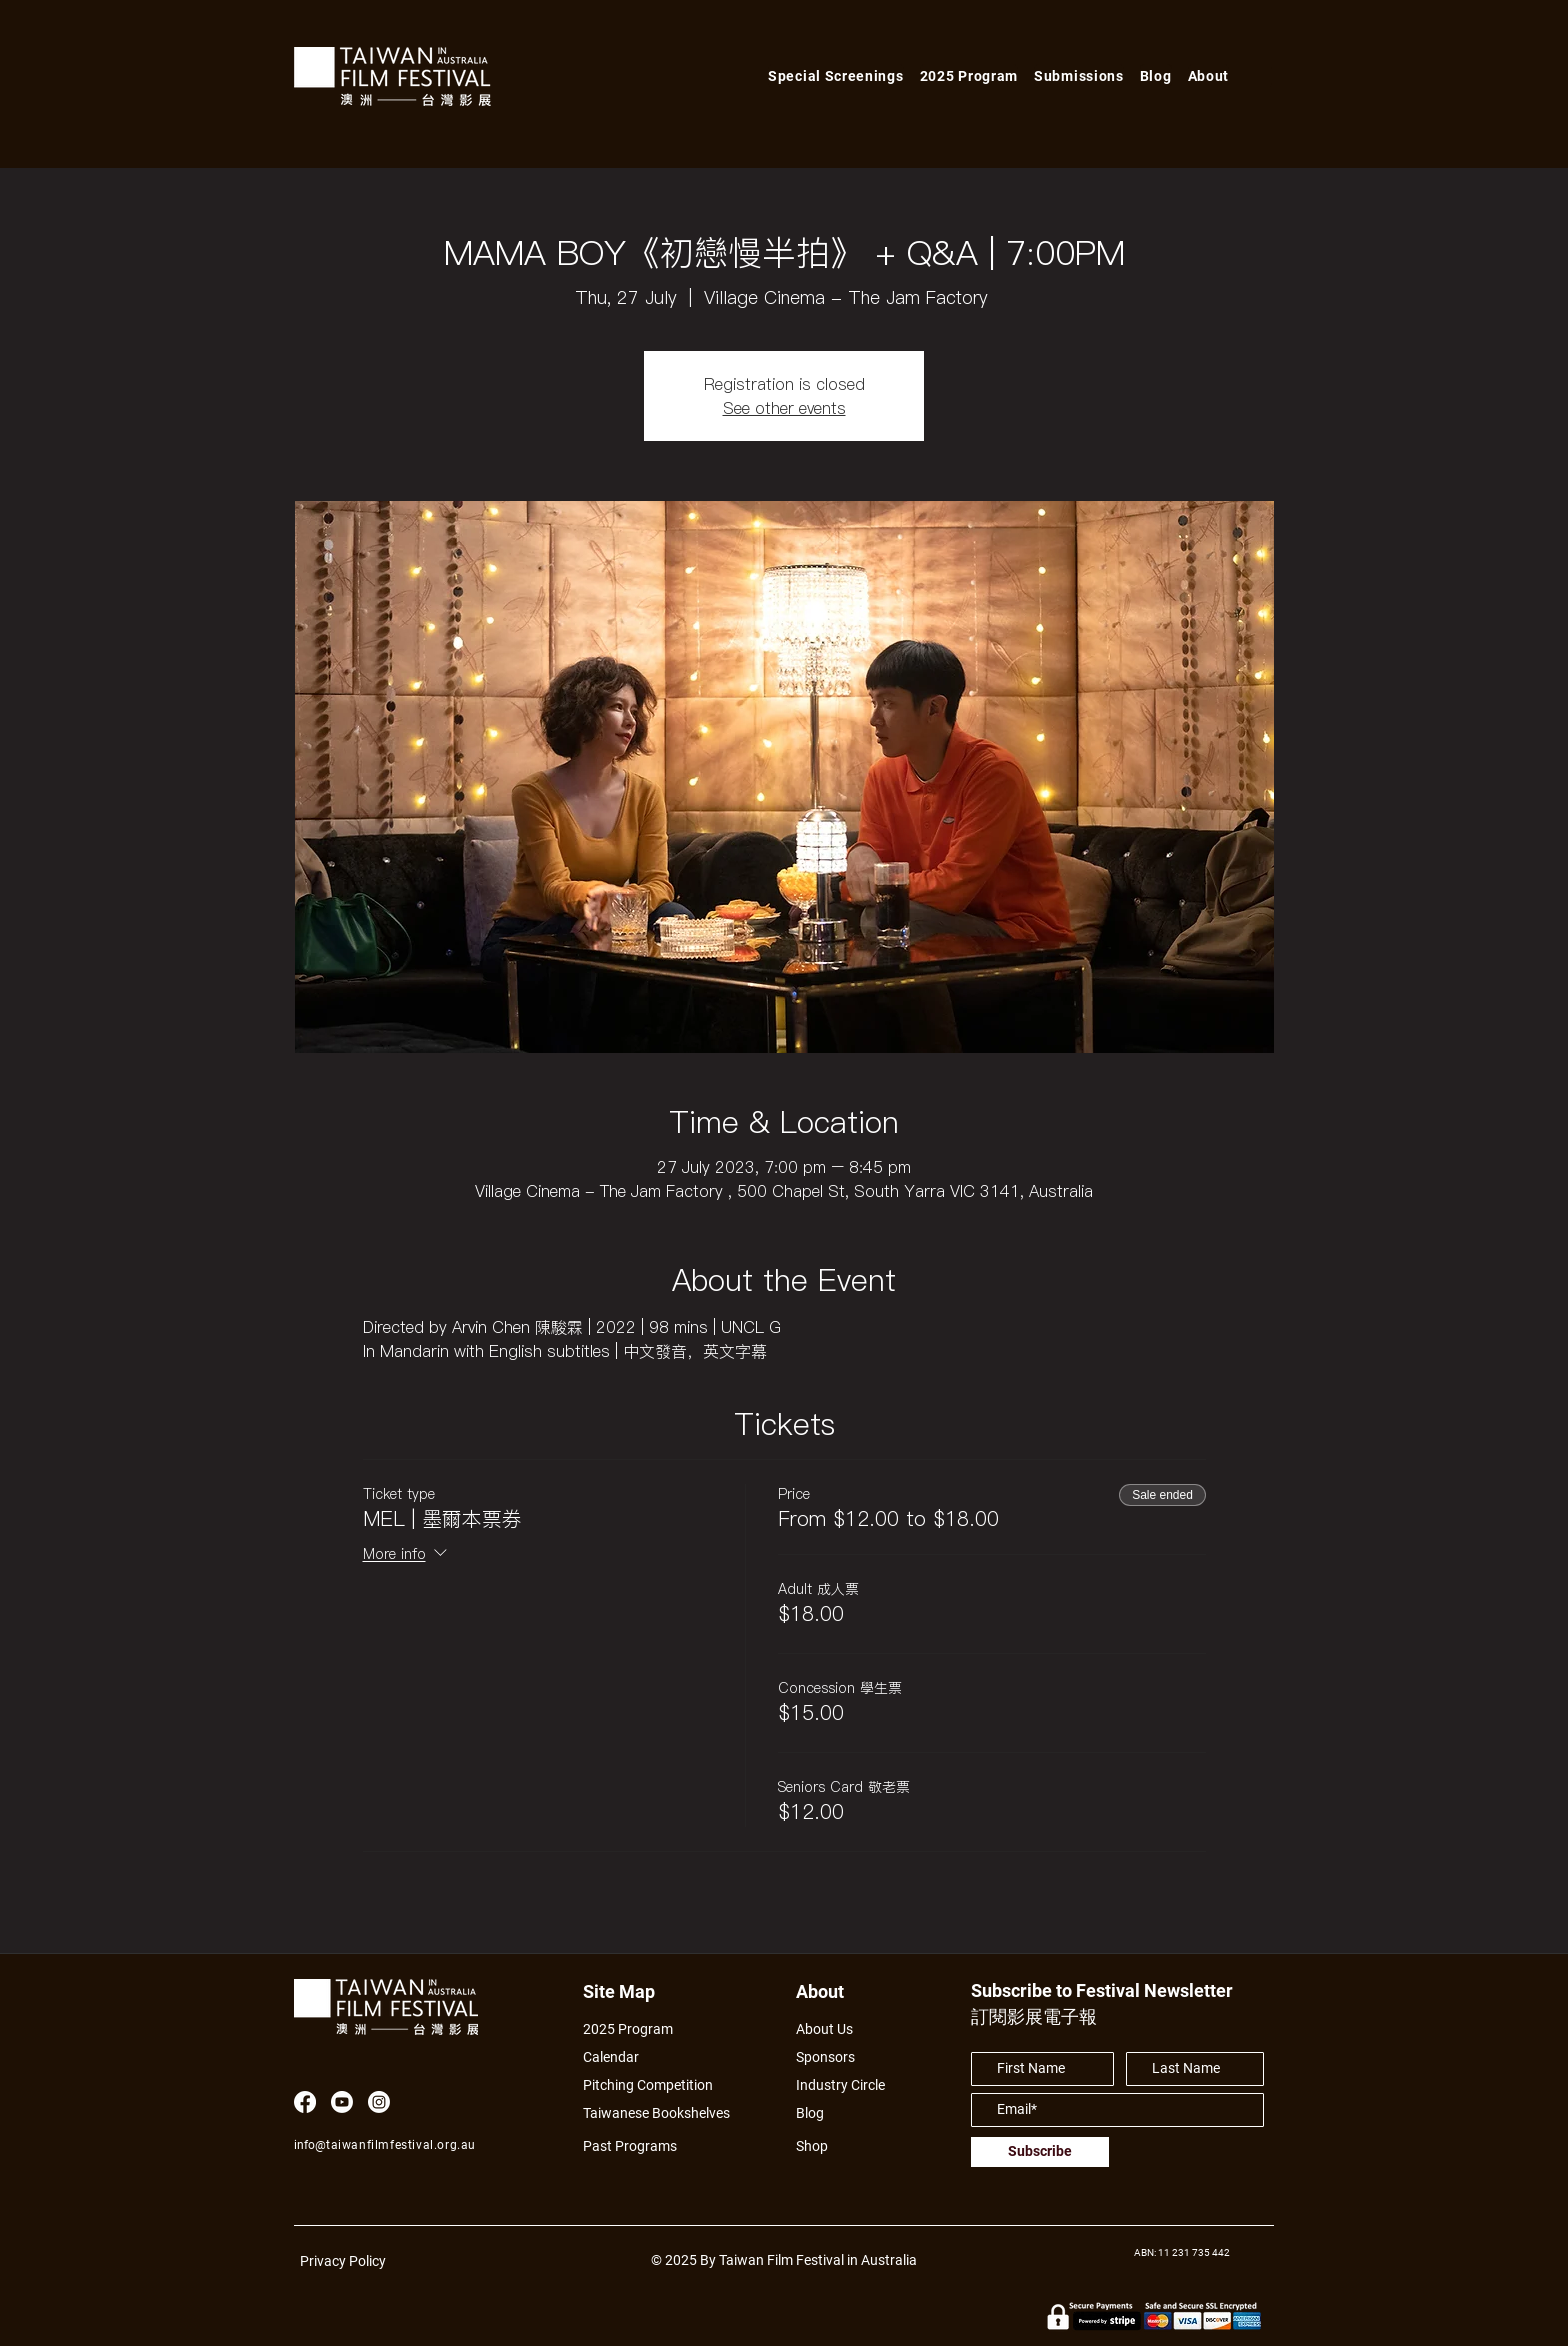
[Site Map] (625, 1991)
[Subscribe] (1040, 2152)
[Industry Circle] (847, 2084)
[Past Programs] (638, 2145)
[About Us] (847, 2028)
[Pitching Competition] (661, 2084)
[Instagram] (379, 2102)
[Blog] (817, 2112)
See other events (784, 408)
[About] (838, 1991)
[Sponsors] (830, 2056)
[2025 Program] (638, 2028)
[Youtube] (342, 2102)
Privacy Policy (343, 2261)
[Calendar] (667, 2056)
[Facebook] (305, 2102)
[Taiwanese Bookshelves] (667, 2112)
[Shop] (830, 2145)
